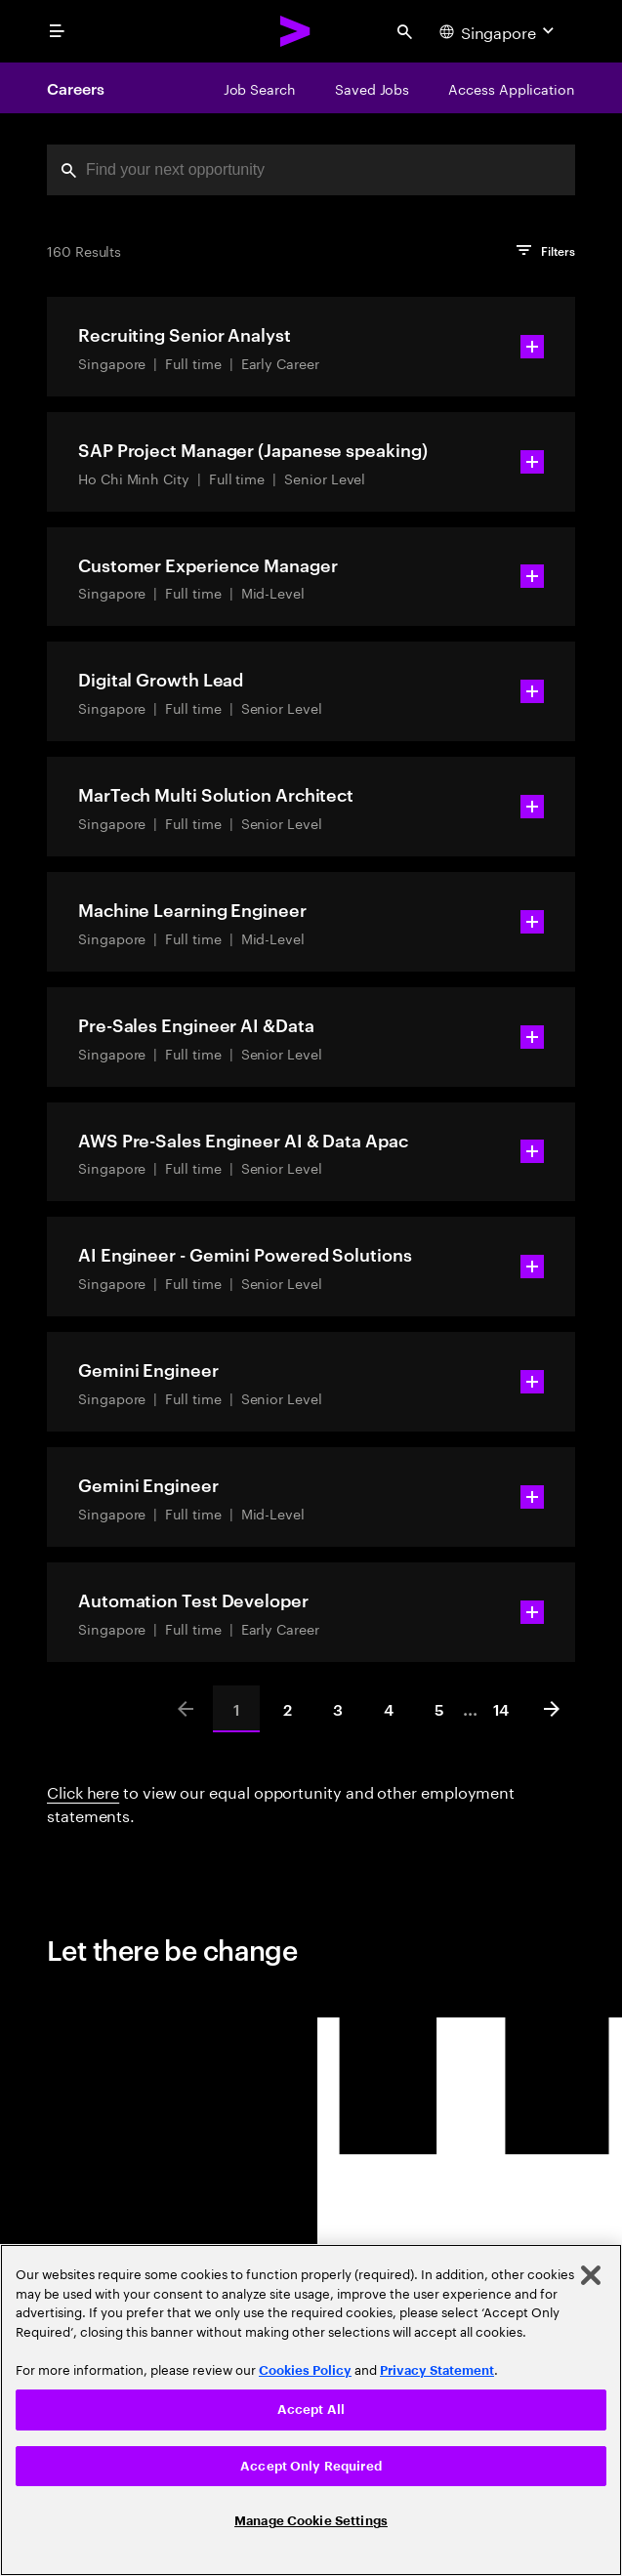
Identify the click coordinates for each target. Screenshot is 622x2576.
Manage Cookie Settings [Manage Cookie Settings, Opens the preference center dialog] (311, 2520)
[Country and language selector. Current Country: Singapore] (499, 31)
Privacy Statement (437, 2370)
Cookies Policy (305, 2370)
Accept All (311, 2409)
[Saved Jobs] (372, 87)
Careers (75, 88)
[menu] (56, 31)
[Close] (590, 2275)
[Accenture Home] (295, 31)
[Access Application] (512, 87)
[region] (311, 2410)
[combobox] (311, 170)
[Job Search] (259, 87)
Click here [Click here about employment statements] (83, 1790)
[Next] (551, 1708)
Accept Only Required (311, 2466)
